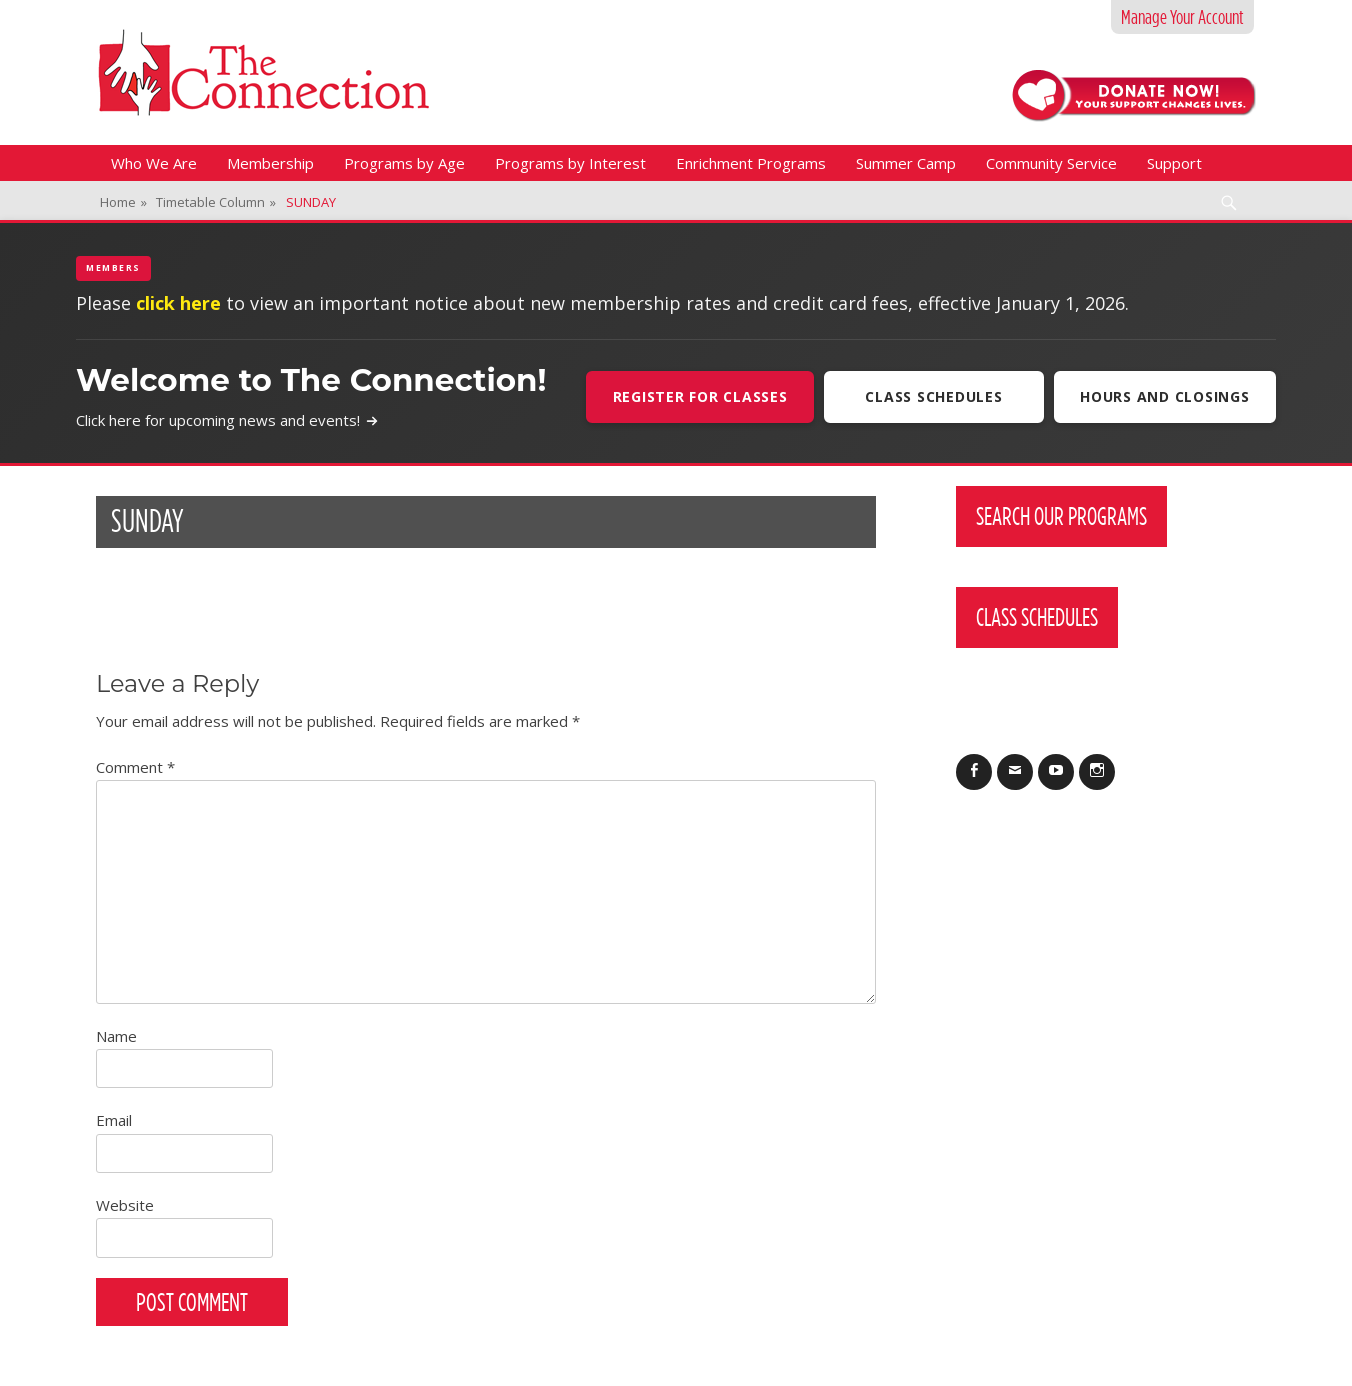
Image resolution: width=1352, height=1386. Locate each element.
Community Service (1051, 163)
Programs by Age (404, 163)
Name (116, 1036)
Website (125, 1205)
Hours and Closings (1165, 396)
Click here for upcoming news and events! (227, 420)
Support (1174, 163)
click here (178, 303)
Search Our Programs (1061, 516)
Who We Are (154, 163)
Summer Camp (906, 163)
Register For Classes (698, 396)
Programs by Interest (570, 163)
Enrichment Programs (751, 163)
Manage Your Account (1182, 17)
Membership (270, 163)
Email (114, 1120)
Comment (135, 767)
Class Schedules (932, 396)
